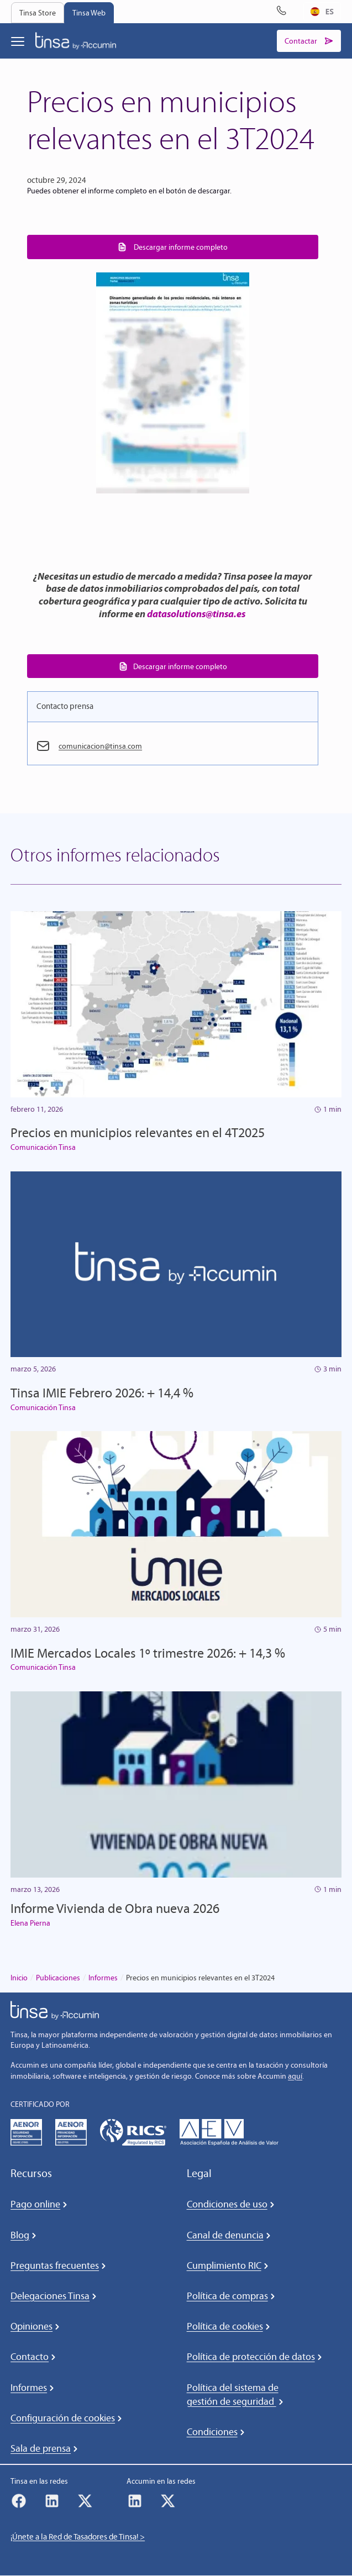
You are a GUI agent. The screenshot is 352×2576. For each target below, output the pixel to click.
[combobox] (322, 11)
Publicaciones (58, 1978)
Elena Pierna (30, 1923)
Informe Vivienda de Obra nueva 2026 (114, 1909)
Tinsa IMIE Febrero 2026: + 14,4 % (101, 1393)
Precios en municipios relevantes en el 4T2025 (137, 1133)
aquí (295, 2076)
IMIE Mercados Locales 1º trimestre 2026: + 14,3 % (147, 1653)
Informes (103, 1978)
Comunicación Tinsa (43, 1148)
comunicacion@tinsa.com (103, 746)
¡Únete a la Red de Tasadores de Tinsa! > (77, 2537)
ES (322, 11)
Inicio (19, 1978)
